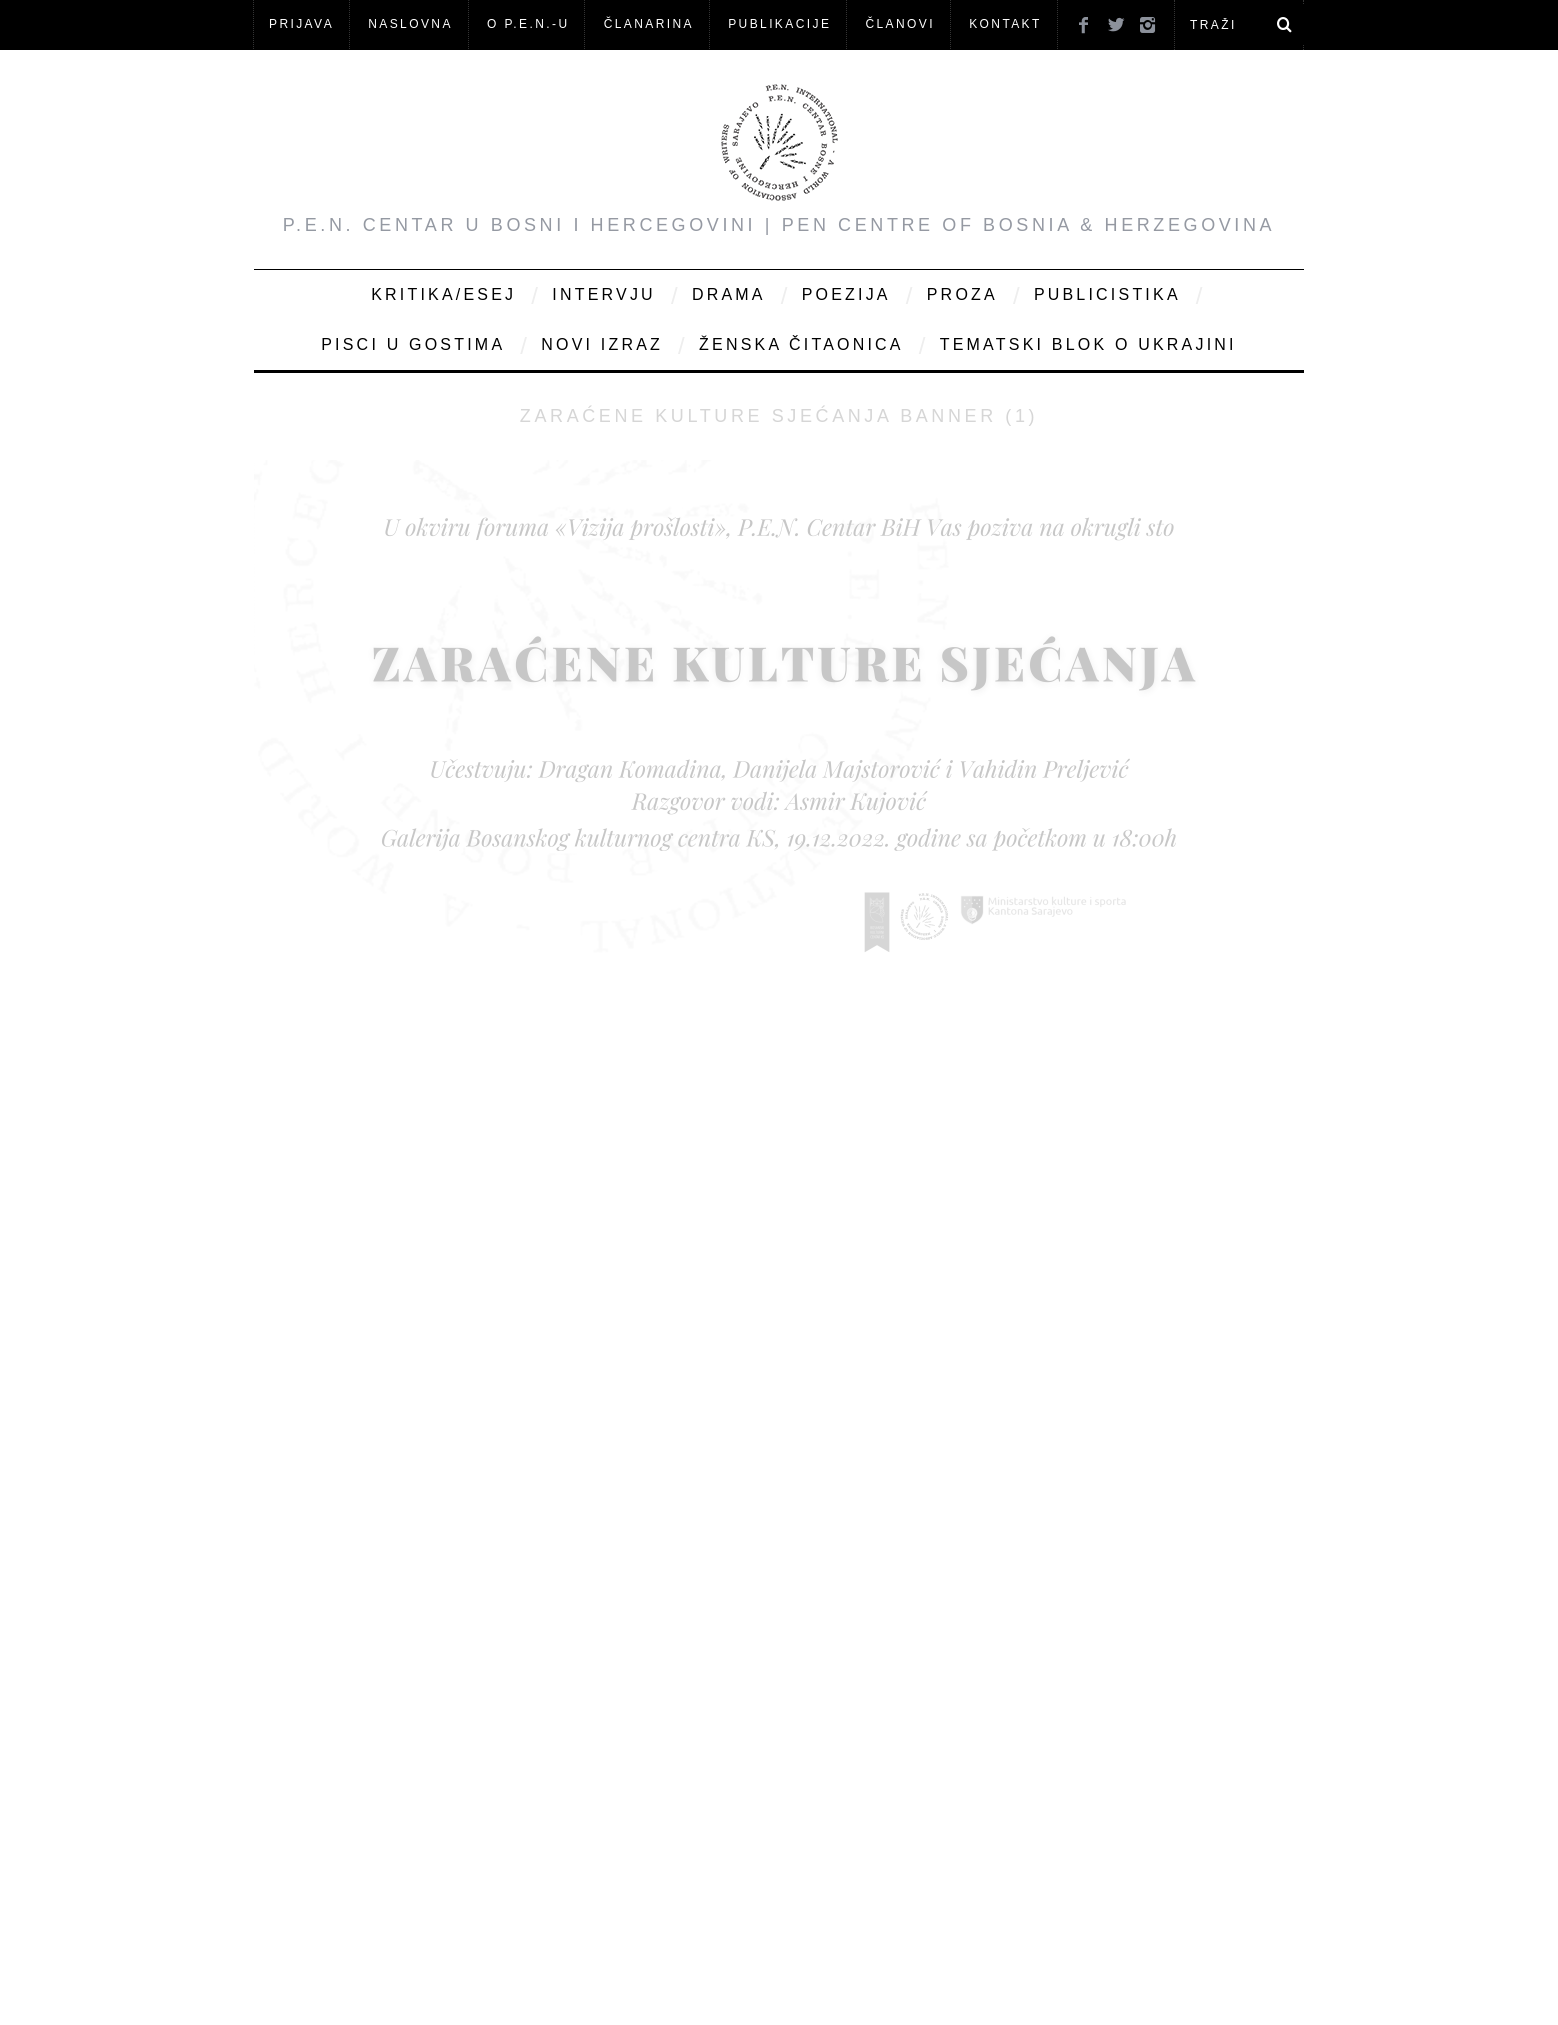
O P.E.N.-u (528, 24)
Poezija (846, 294)
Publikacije (779, 24)
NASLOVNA (410, 24)
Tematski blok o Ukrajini (1088, 344)
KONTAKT (1005, 24)
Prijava (301, 24)
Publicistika (1107, 294)
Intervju (604, 294)
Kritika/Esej (443, 294)
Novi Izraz (602, 344)
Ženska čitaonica (801, 344)
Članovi (899, 24)
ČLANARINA (649, 24)
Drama (729, 294)
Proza (962, 294)
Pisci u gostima (413, 344)
